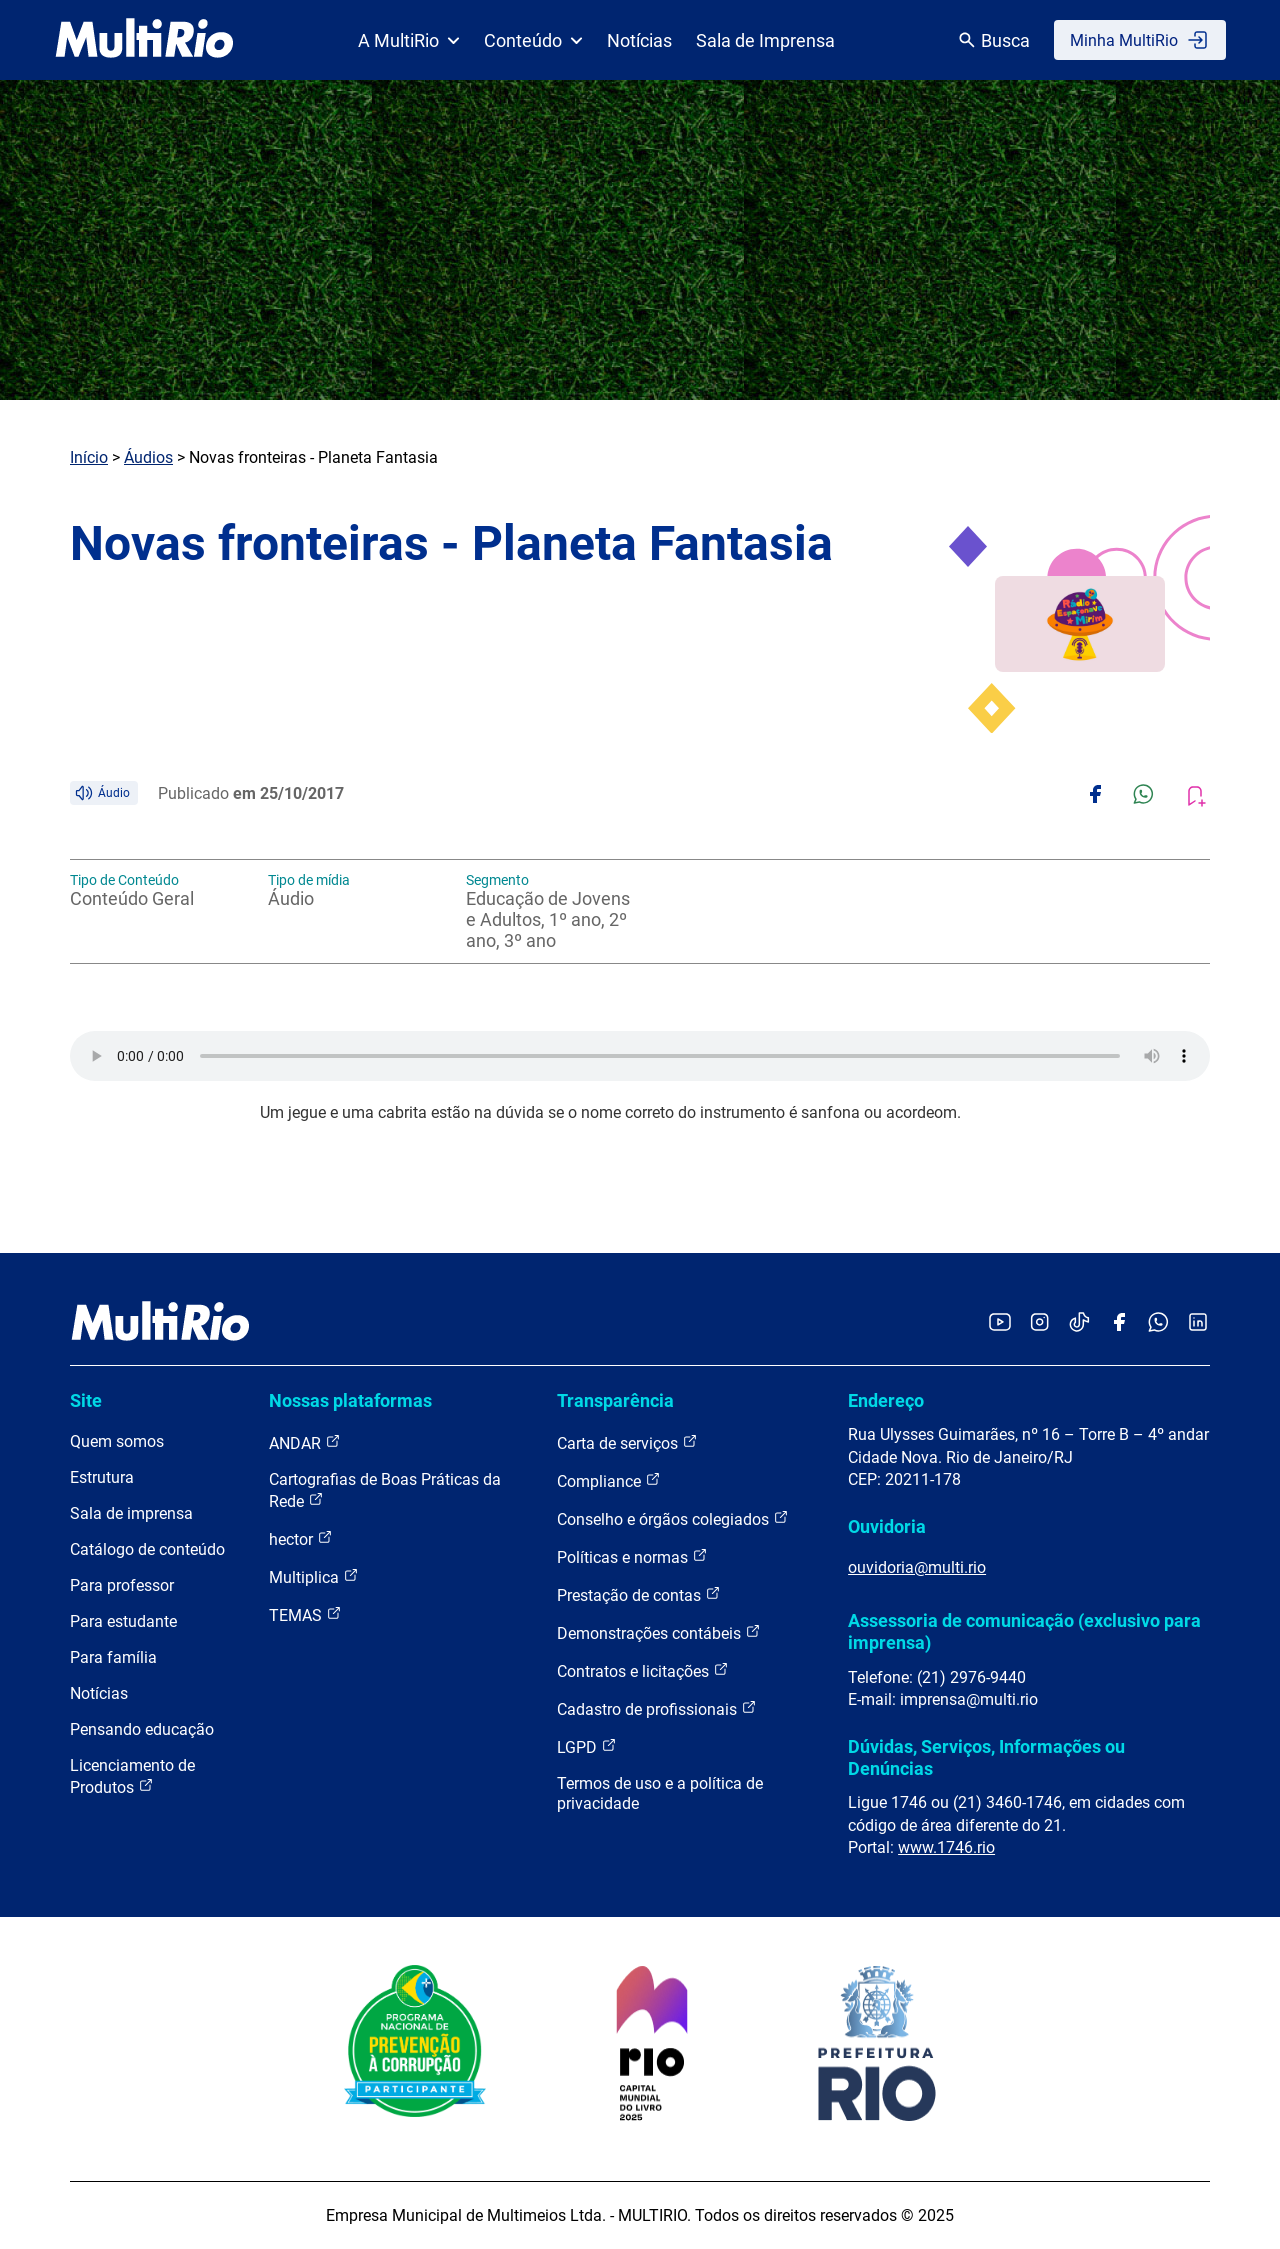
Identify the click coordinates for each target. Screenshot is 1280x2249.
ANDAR (305, 1442)
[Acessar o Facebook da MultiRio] (1119, 1323)
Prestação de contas (639, 1594)
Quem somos (117, 1441)
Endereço (886, 1400)
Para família (113, 1657)
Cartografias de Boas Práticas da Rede (385, 1490)
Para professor (122, 1585)
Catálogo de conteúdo (147, 1549)
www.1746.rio (946, 1847)
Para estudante (123, 1621)
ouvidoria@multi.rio (917, 1567)
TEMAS (305, 1614)
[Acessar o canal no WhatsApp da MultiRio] (1158, 1323)
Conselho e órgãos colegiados (673, 1518)
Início (89, 457)
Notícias (639, 40)
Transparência (615, 1400)
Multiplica (314, 1576)
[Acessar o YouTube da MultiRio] (1000, 1323)
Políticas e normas (632, 1556)
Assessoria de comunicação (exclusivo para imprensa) (1024, 1631)
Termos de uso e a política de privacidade (660, 1793)
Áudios (148, 457)
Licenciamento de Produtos (132, 1776)
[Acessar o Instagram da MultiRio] (1039, 1323)
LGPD (587, 1746)
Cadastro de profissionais (657, 1708)
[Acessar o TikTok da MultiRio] (1079, 1323)
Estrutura (102, 1477)
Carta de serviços (627, 1442)
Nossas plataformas (350, 1400)
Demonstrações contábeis (659, 1632)
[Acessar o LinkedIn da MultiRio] (1198, 1323)
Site (86, 1400)
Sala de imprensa (131, 1513)
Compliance (609, 1480)
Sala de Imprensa (765, 40)
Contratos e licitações (643, 1670)
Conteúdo (533, 40)
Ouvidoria (887, 1526)
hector (301, 1538)
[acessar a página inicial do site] (144, 40)
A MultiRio (409, 40)
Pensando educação (142, 1729)
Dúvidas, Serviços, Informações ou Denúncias (986, 1757)
